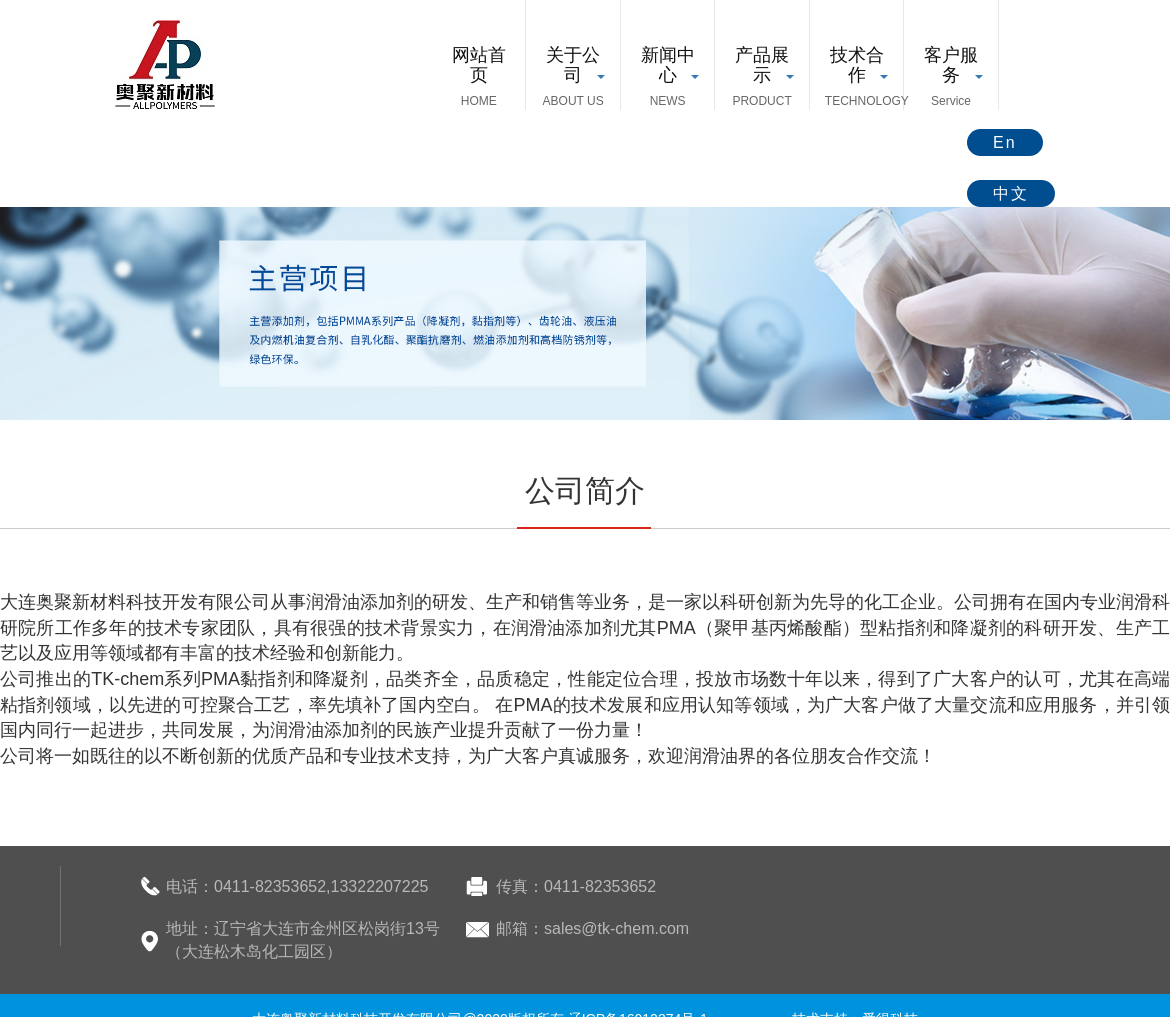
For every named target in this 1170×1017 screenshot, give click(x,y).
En (1005, 142)
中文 (1011, 193)
